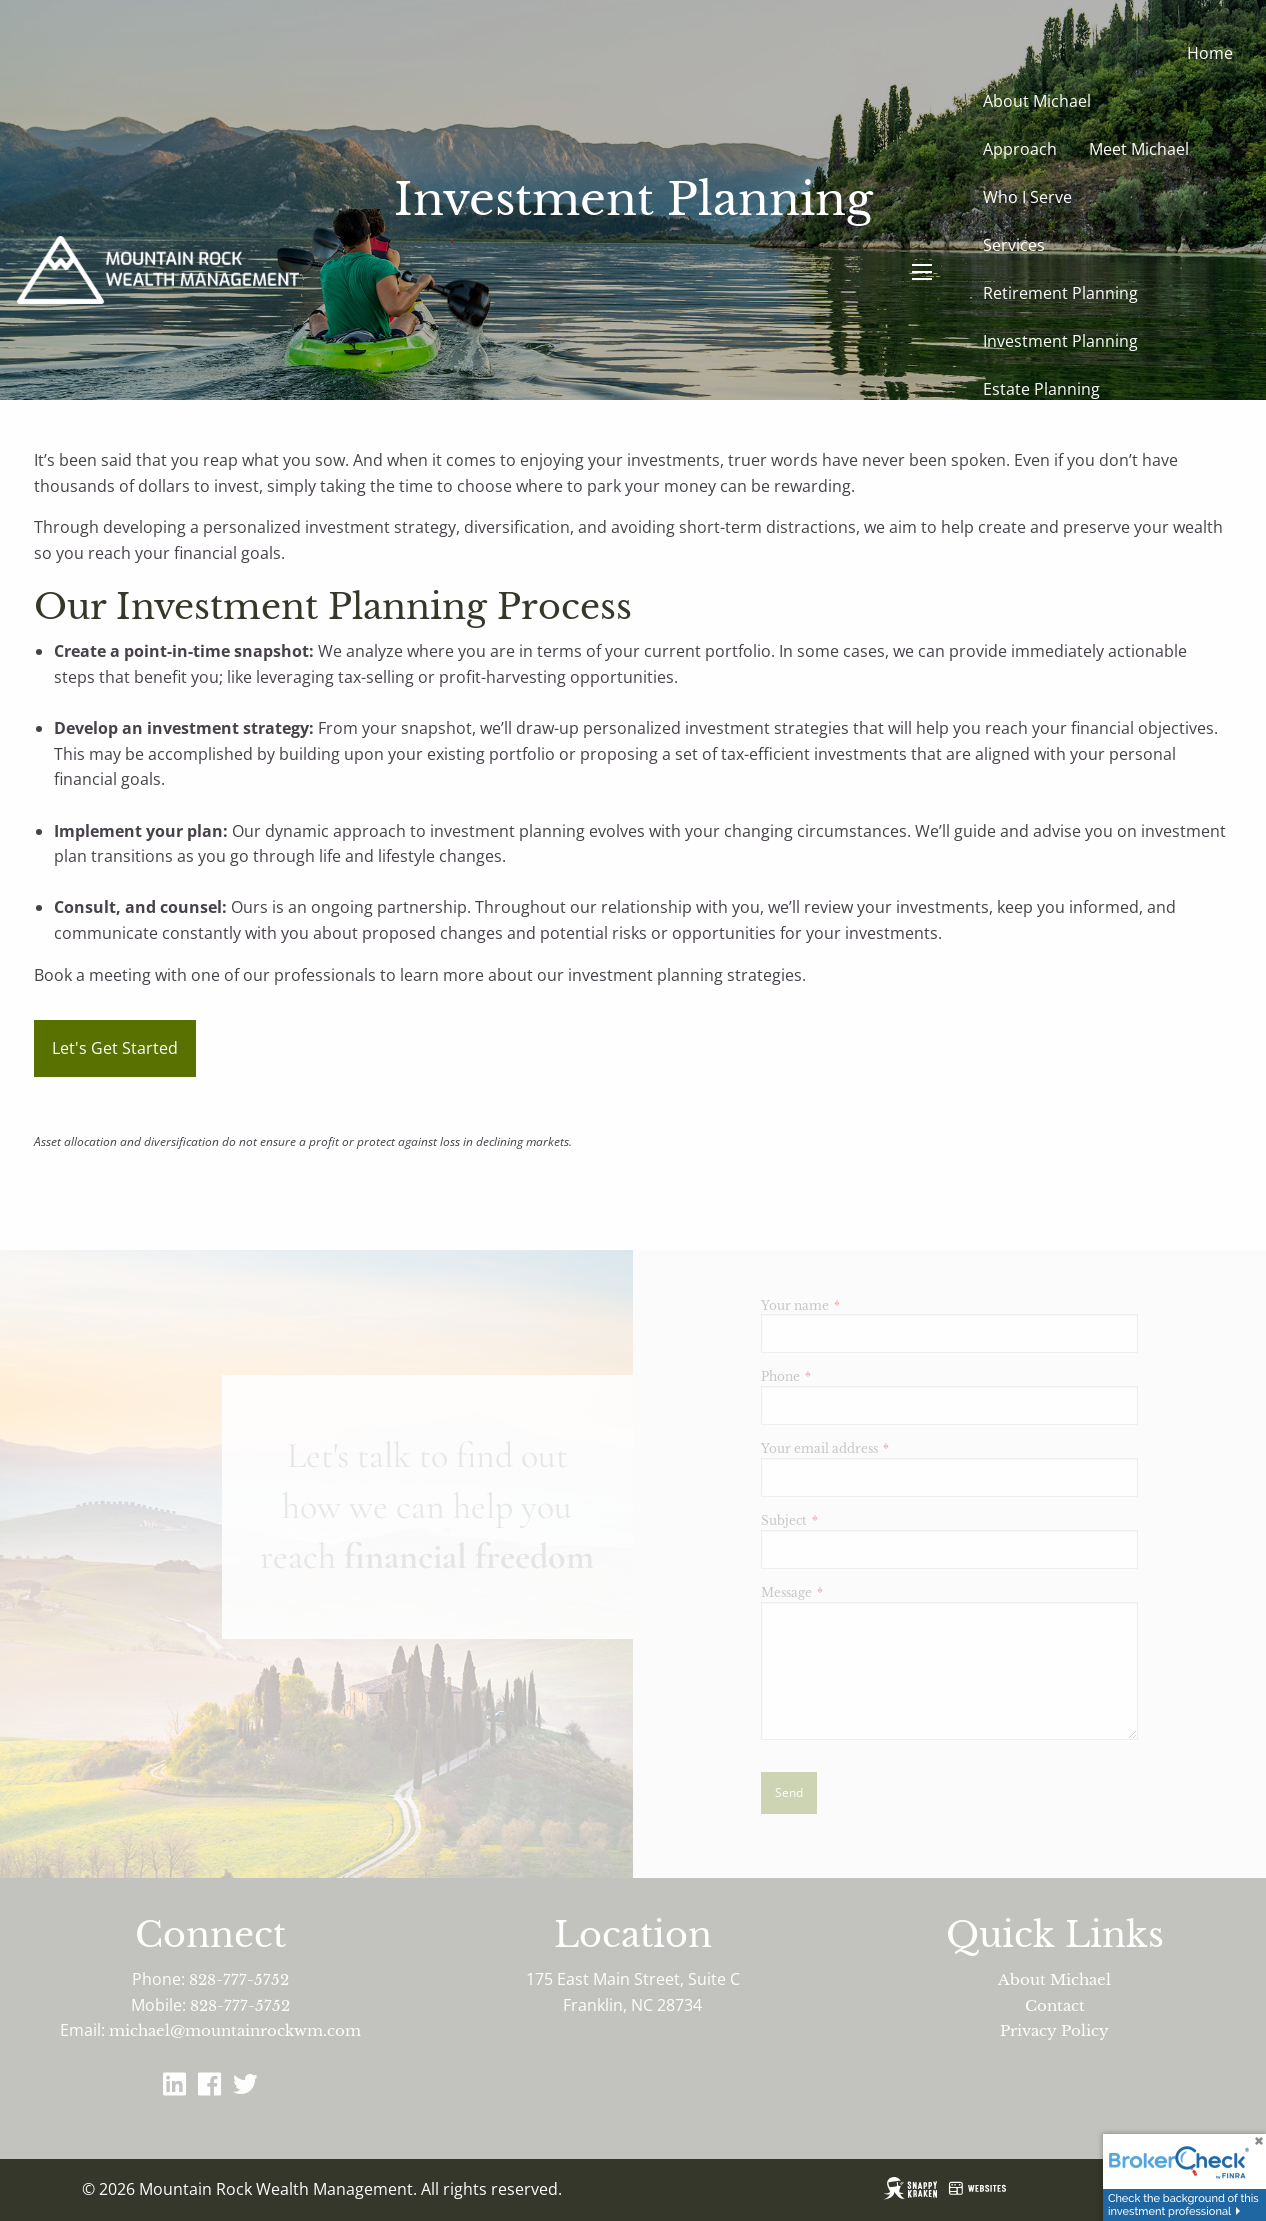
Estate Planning (1041, 389)
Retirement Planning (1060, 293)
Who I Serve (1027, 197)
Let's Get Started (115, 1048)
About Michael (1037, 101)
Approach (1020, 149)
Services (1014, 245)
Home (1210, 53)
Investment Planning (1060, 341)
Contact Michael (1172, 485)
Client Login (1189, 437)
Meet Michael (1139, 149)
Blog (1096, 437)
